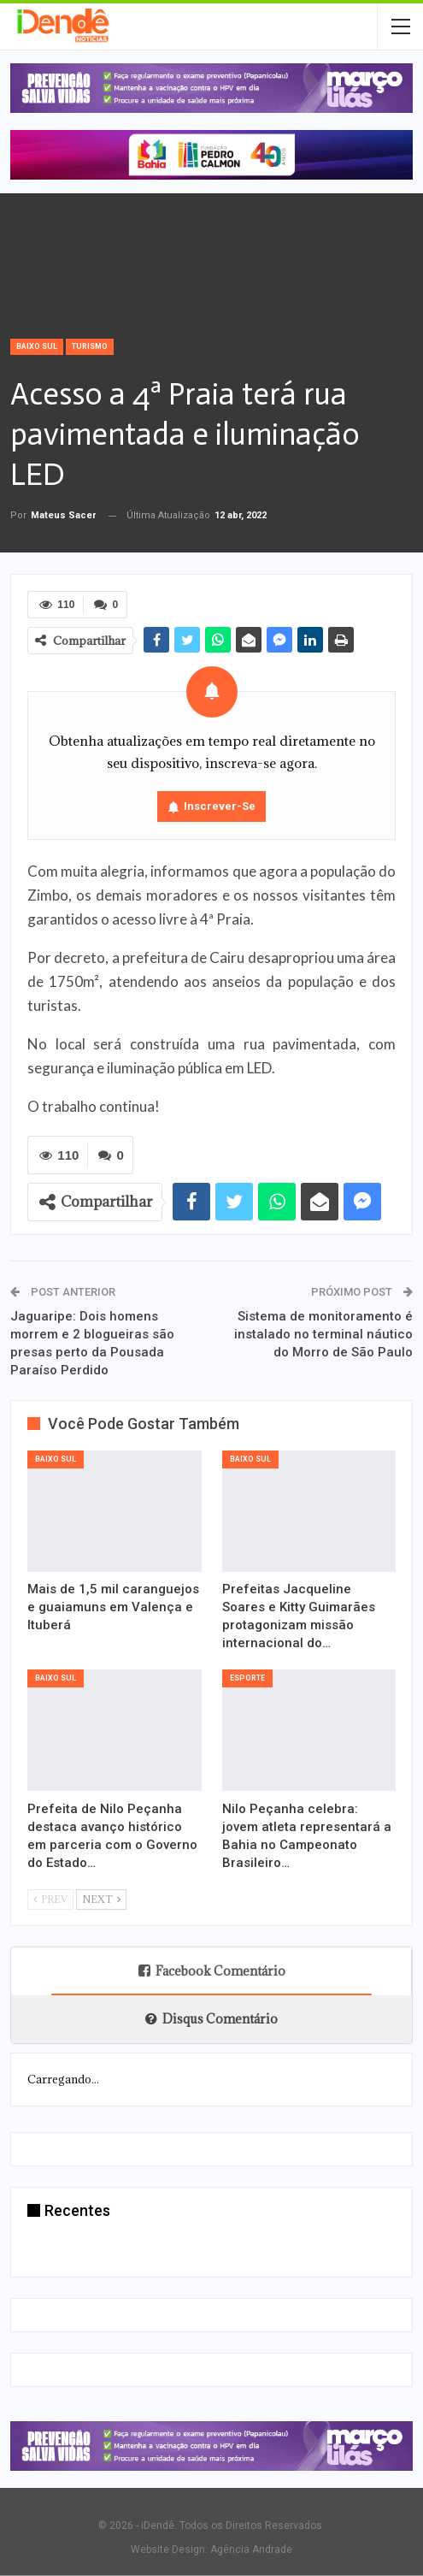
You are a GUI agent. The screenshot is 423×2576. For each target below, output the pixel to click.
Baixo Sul (36, 346)
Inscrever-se (220, 806)
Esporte (247, 1678)
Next (101, 1898)
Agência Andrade (251, 2549)
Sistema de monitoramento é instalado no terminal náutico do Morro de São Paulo (323, 1334)
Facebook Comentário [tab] (211, 1971)
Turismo (90, 346)
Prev (50, 1898)
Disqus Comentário (211, 2019)
